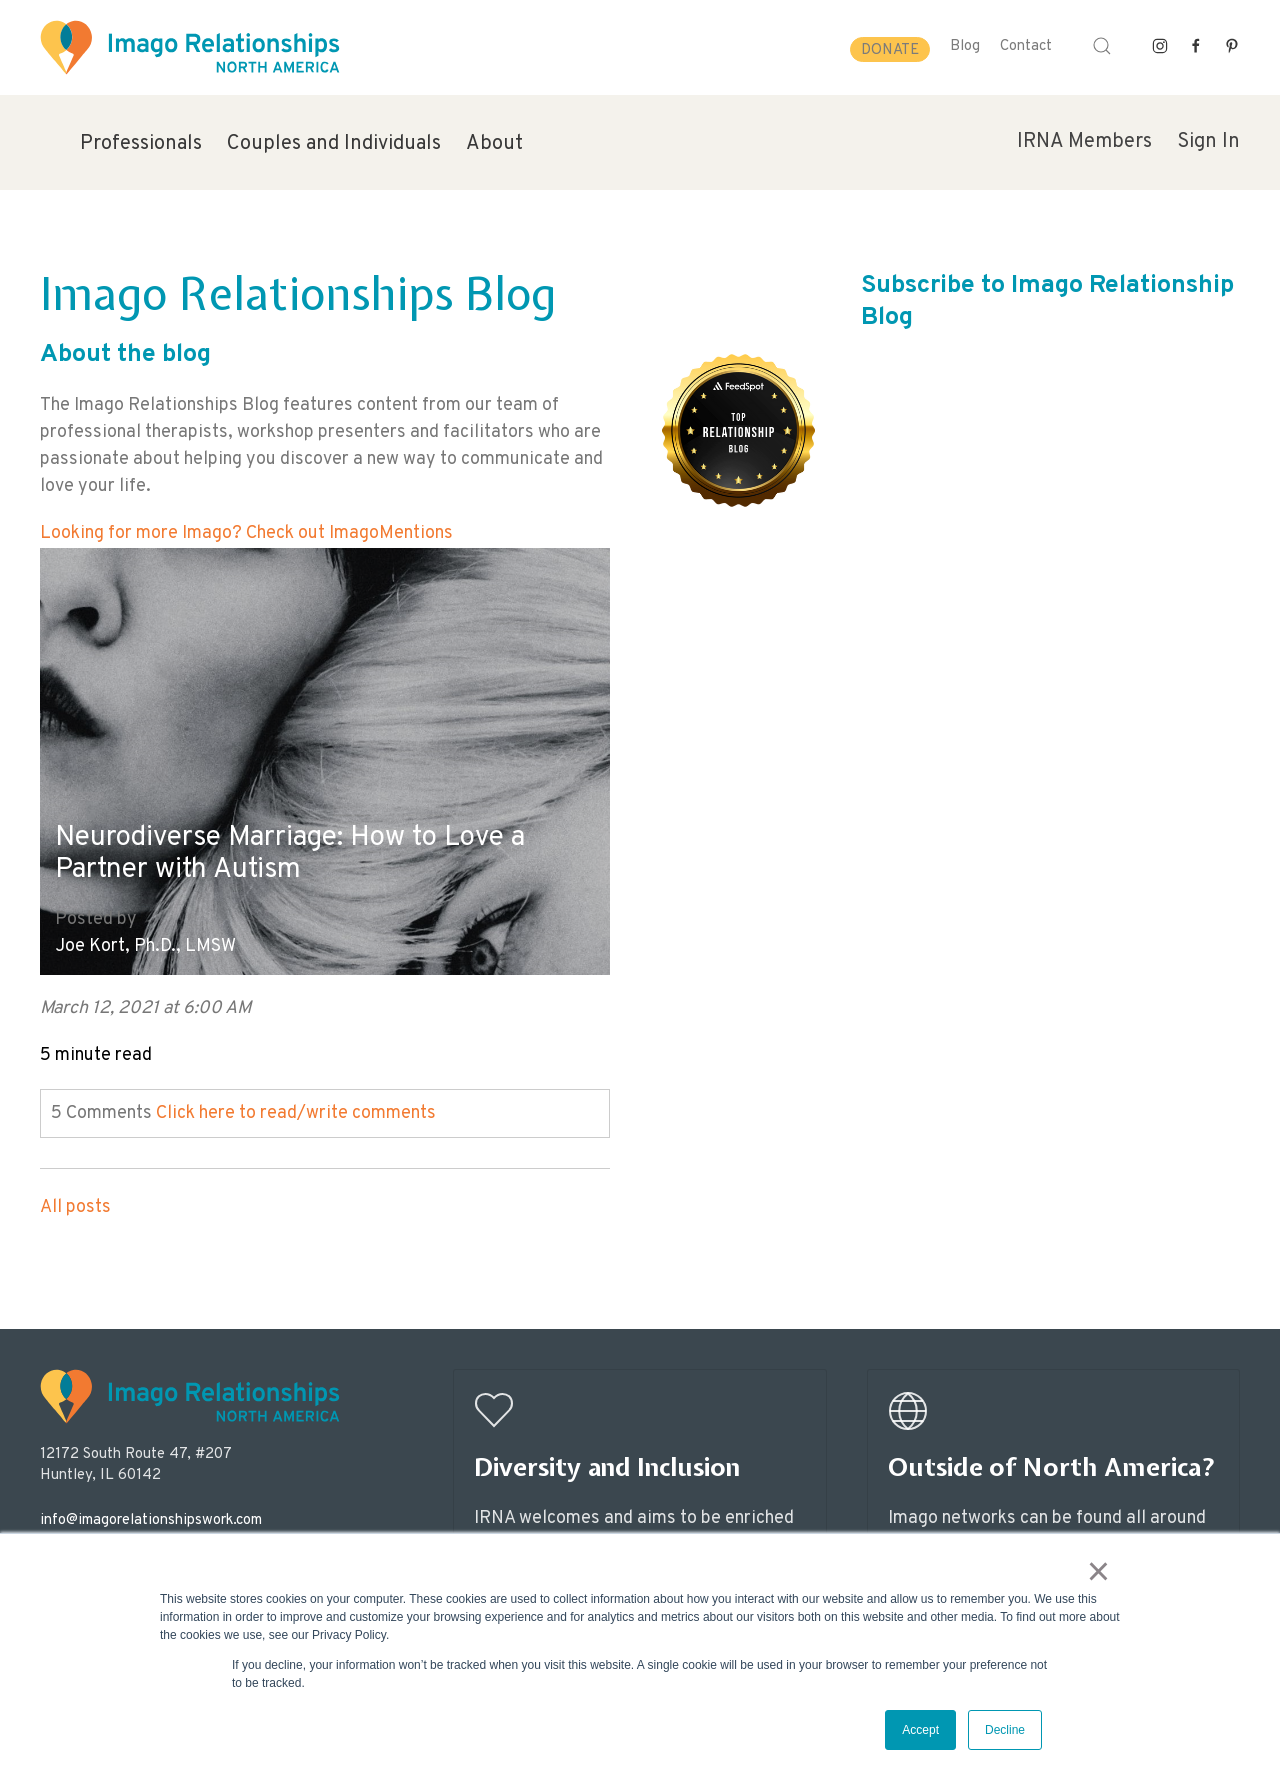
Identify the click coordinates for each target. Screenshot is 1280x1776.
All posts (75, 1207)
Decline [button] (1005, 1730)
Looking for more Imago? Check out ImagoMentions (246, 533)
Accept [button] (920, 1730)
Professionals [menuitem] (141, 144)
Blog (965, 46)
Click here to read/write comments (296, 1113)
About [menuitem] (494, 144)
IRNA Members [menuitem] (1084, 142)
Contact (1026, 46)
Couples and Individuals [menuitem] (334, 144)
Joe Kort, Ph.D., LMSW (145, 946)
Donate (890, 50)
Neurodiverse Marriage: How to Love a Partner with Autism (290, 854)
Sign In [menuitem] (1208, 142)
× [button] (1098, 1571)
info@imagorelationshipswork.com (151, 1520)
